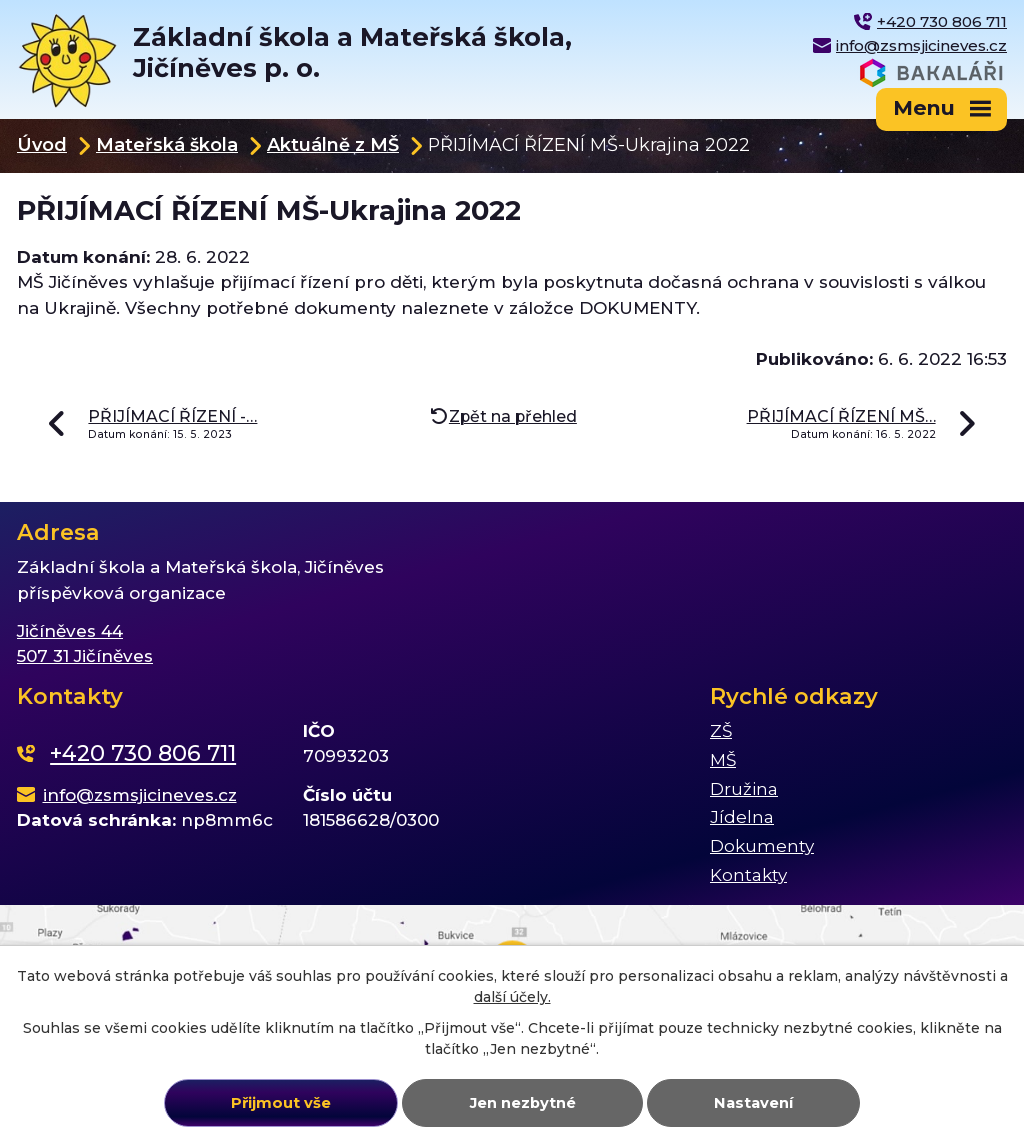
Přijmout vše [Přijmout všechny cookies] (281, 1103)
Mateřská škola (167, 144)
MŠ (723, 760)
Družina (744, 789)
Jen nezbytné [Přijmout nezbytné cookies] (523, 1103)
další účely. (512, 997)
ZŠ (721, 731)
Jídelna (742, 817)
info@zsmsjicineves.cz (921, 45)
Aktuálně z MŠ (333, 144)
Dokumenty (762, 846)
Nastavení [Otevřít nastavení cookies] (753, 1103)
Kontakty (748, 875)
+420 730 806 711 (942, 21)
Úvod (42, 144)
